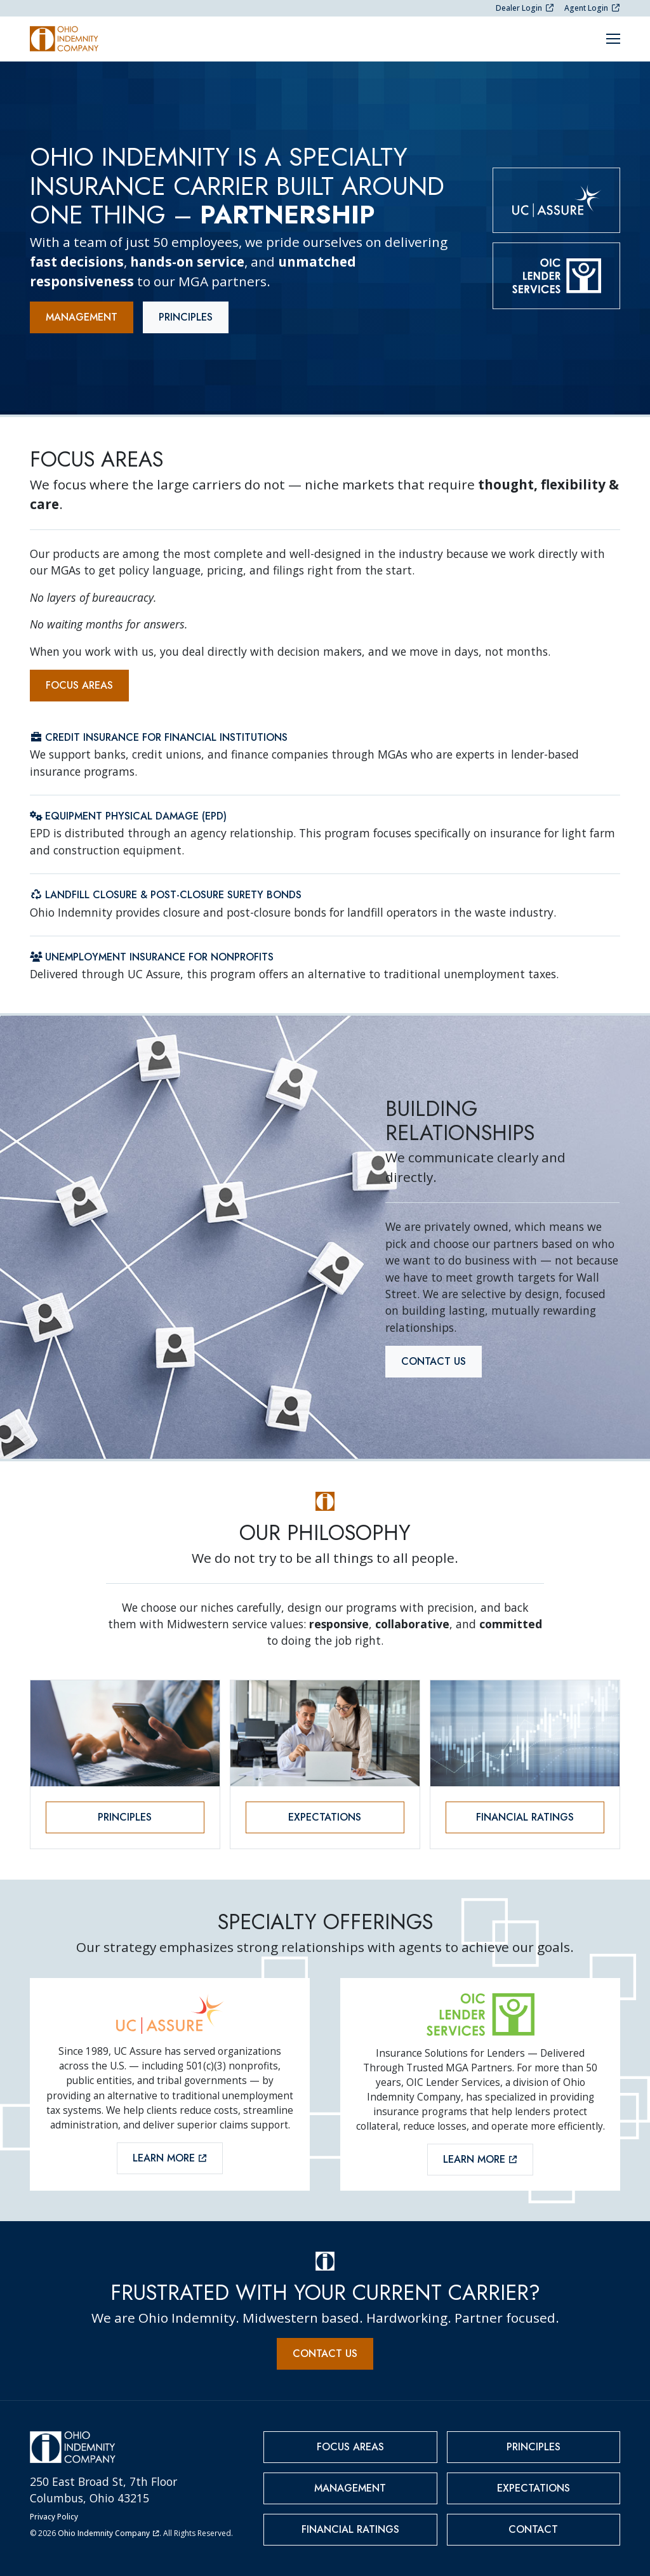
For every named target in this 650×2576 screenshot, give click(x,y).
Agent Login (592, 8)
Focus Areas (79, 685)
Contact (533, 2529)
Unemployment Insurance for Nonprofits (152, 957)
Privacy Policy (54, 2516)
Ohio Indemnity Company (108, 2533)
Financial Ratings (525, 1817)
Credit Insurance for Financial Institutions (159, 737)
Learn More (170, 2158)
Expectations (324, 1817)
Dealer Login (525, 8)
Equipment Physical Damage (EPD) (128, 816)
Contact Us (433, 1361)
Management (81, 317)
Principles (186, 317)
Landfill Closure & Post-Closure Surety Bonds (166, 894)
